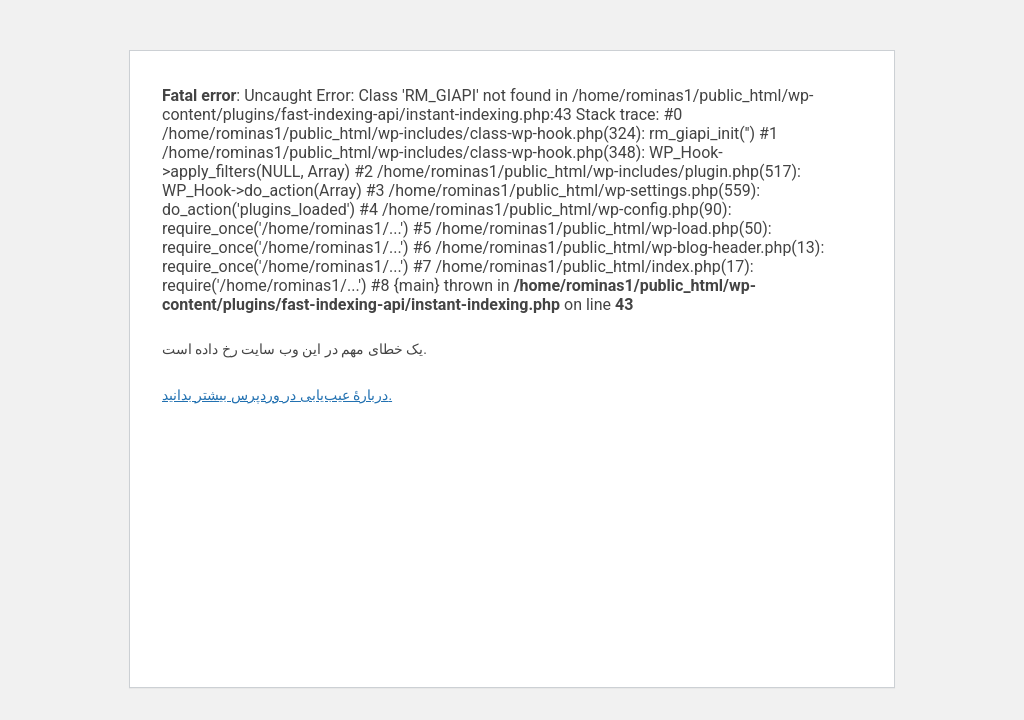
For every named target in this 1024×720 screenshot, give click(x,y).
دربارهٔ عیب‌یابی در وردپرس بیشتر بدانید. (277, 395)
